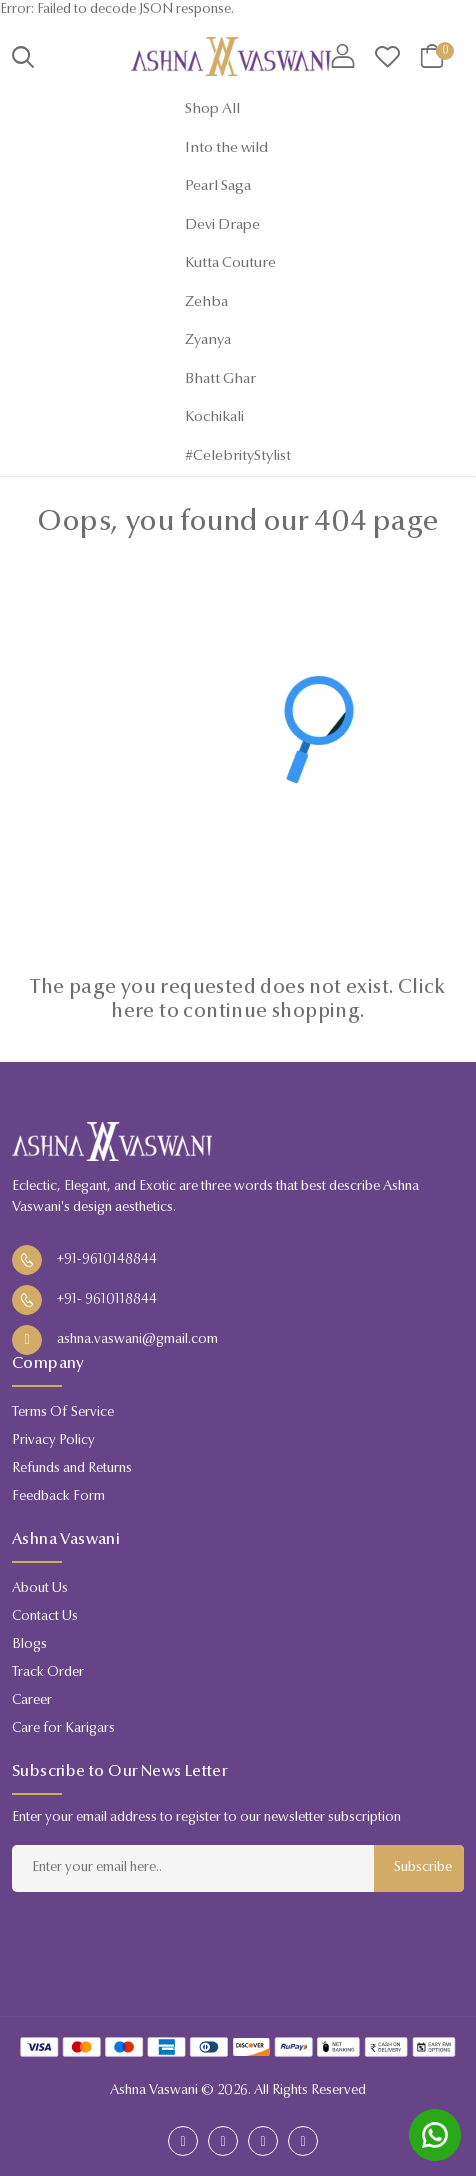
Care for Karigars (63, 1729)
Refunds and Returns (72, 1469)
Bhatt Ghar (220, 379)
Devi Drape (222, 225)
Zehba (206, 302)
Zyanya (208, 340)
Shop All (212, 109)
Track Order (48, 1673)
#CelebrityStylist (238, 456)
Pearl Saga (218, 186)
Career (32, 1701)
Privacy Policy (53, 1441)
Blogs (29, 1645)
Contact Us (45, 1617)
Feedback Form (58, 1497)
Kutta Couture (230, 263)
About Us (40, 1589)
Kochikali (214, 417)
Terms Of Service (63, 1413)
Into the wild (226, 148)
